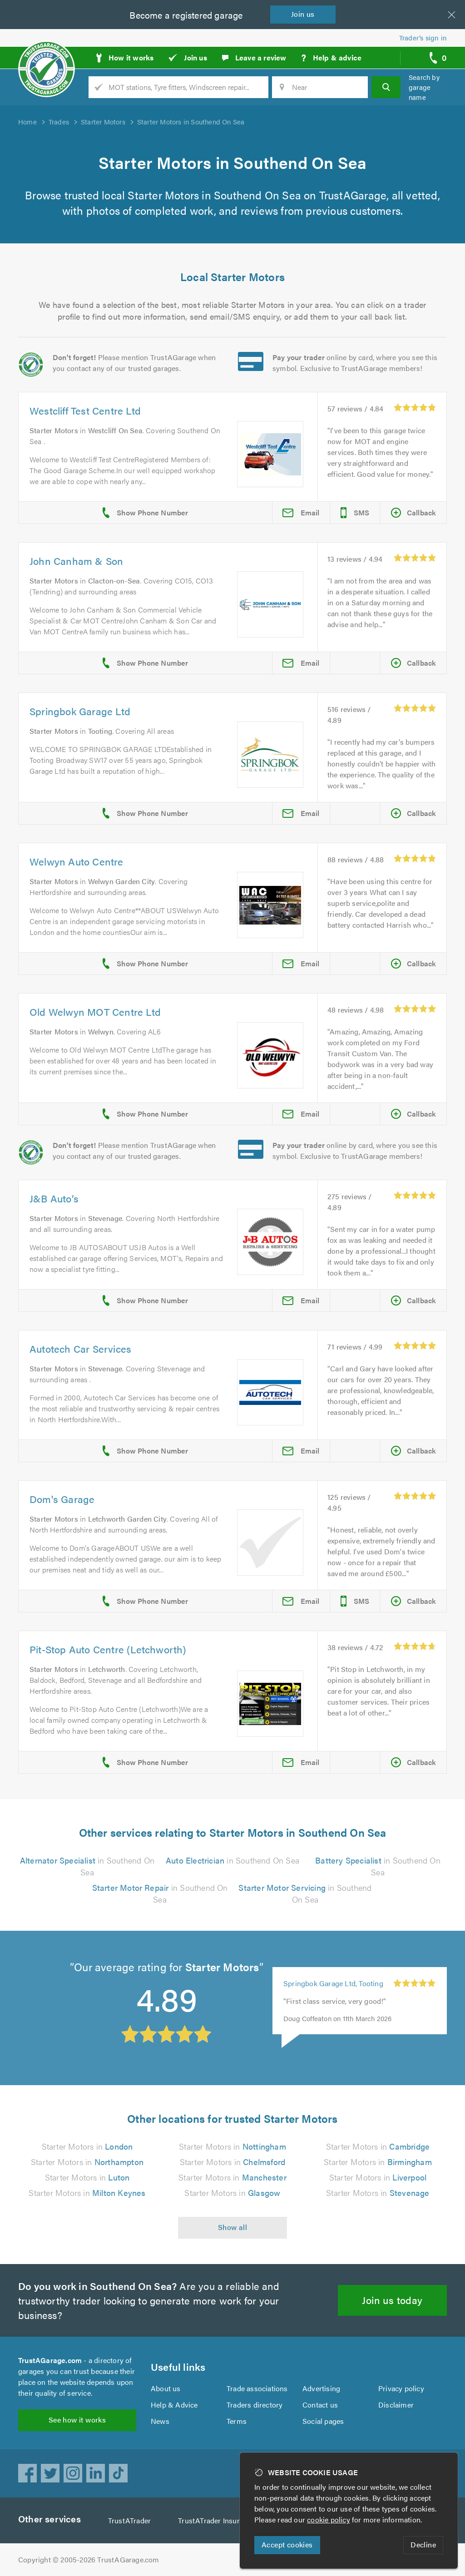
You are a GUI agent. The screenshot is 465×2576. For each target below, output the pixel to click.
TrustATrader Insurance (218, 2520)
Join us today (392, 2299)
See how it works (77, 2419)
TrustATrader (131, 2520)
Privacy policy (401, 2388)
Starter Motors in (87, 2146)
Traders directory (255, 2404)
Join (304, 14)
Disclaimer (395, 2404)
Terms (237, 2421)
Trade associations (258, 2388)
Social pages (323, 2421)
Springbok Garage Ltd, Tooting (334, 1983)
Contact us (320, 2404)
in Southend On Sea (232, 1860)
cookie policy (330, 2519)
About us (165, 2388)
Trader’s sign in (423, 37)
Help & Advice (174, 2404)
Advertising (320, 2388)
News (160, 2421)
